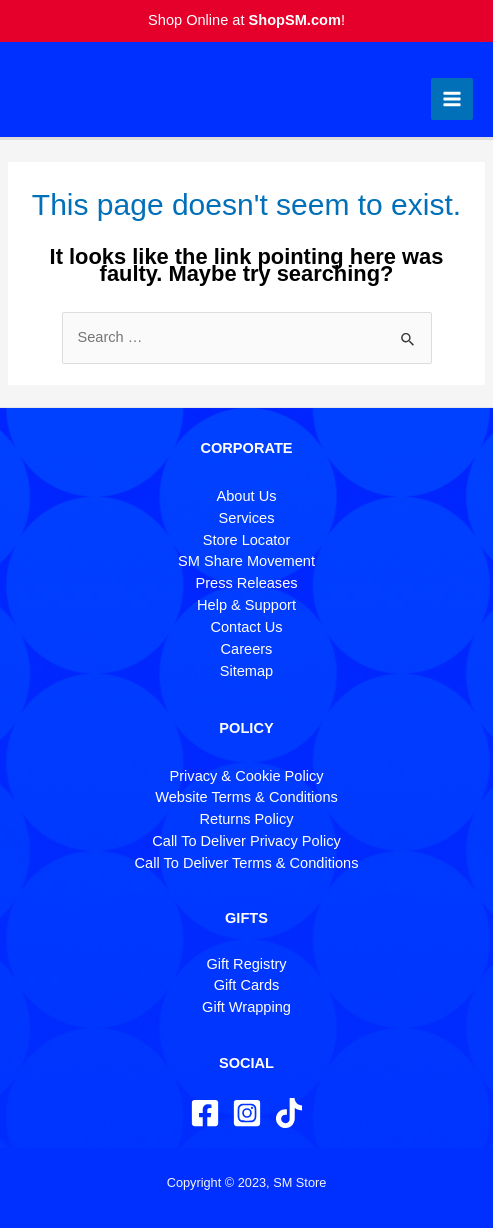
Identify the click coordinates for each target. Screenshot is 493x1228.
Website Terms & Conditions (246, 797)
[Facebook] (205, 1113)
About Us (247, 496)
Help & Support (246, 605)
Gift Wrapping (246, 1007)
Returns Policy (247, 819)
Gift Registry (246, 964)
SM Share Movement (246, 561)
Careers (247, 649)
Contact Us (246, 627)
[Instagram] (247, 1113)
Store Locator (247, 540)
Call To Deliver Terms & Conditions (247, 863)
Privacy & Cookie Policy (247, 776)
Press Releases (246, 583)
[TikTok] (289, 1113)
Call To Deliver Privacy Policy (246, 841)
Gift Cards (247, 985)
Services (247, 518)
